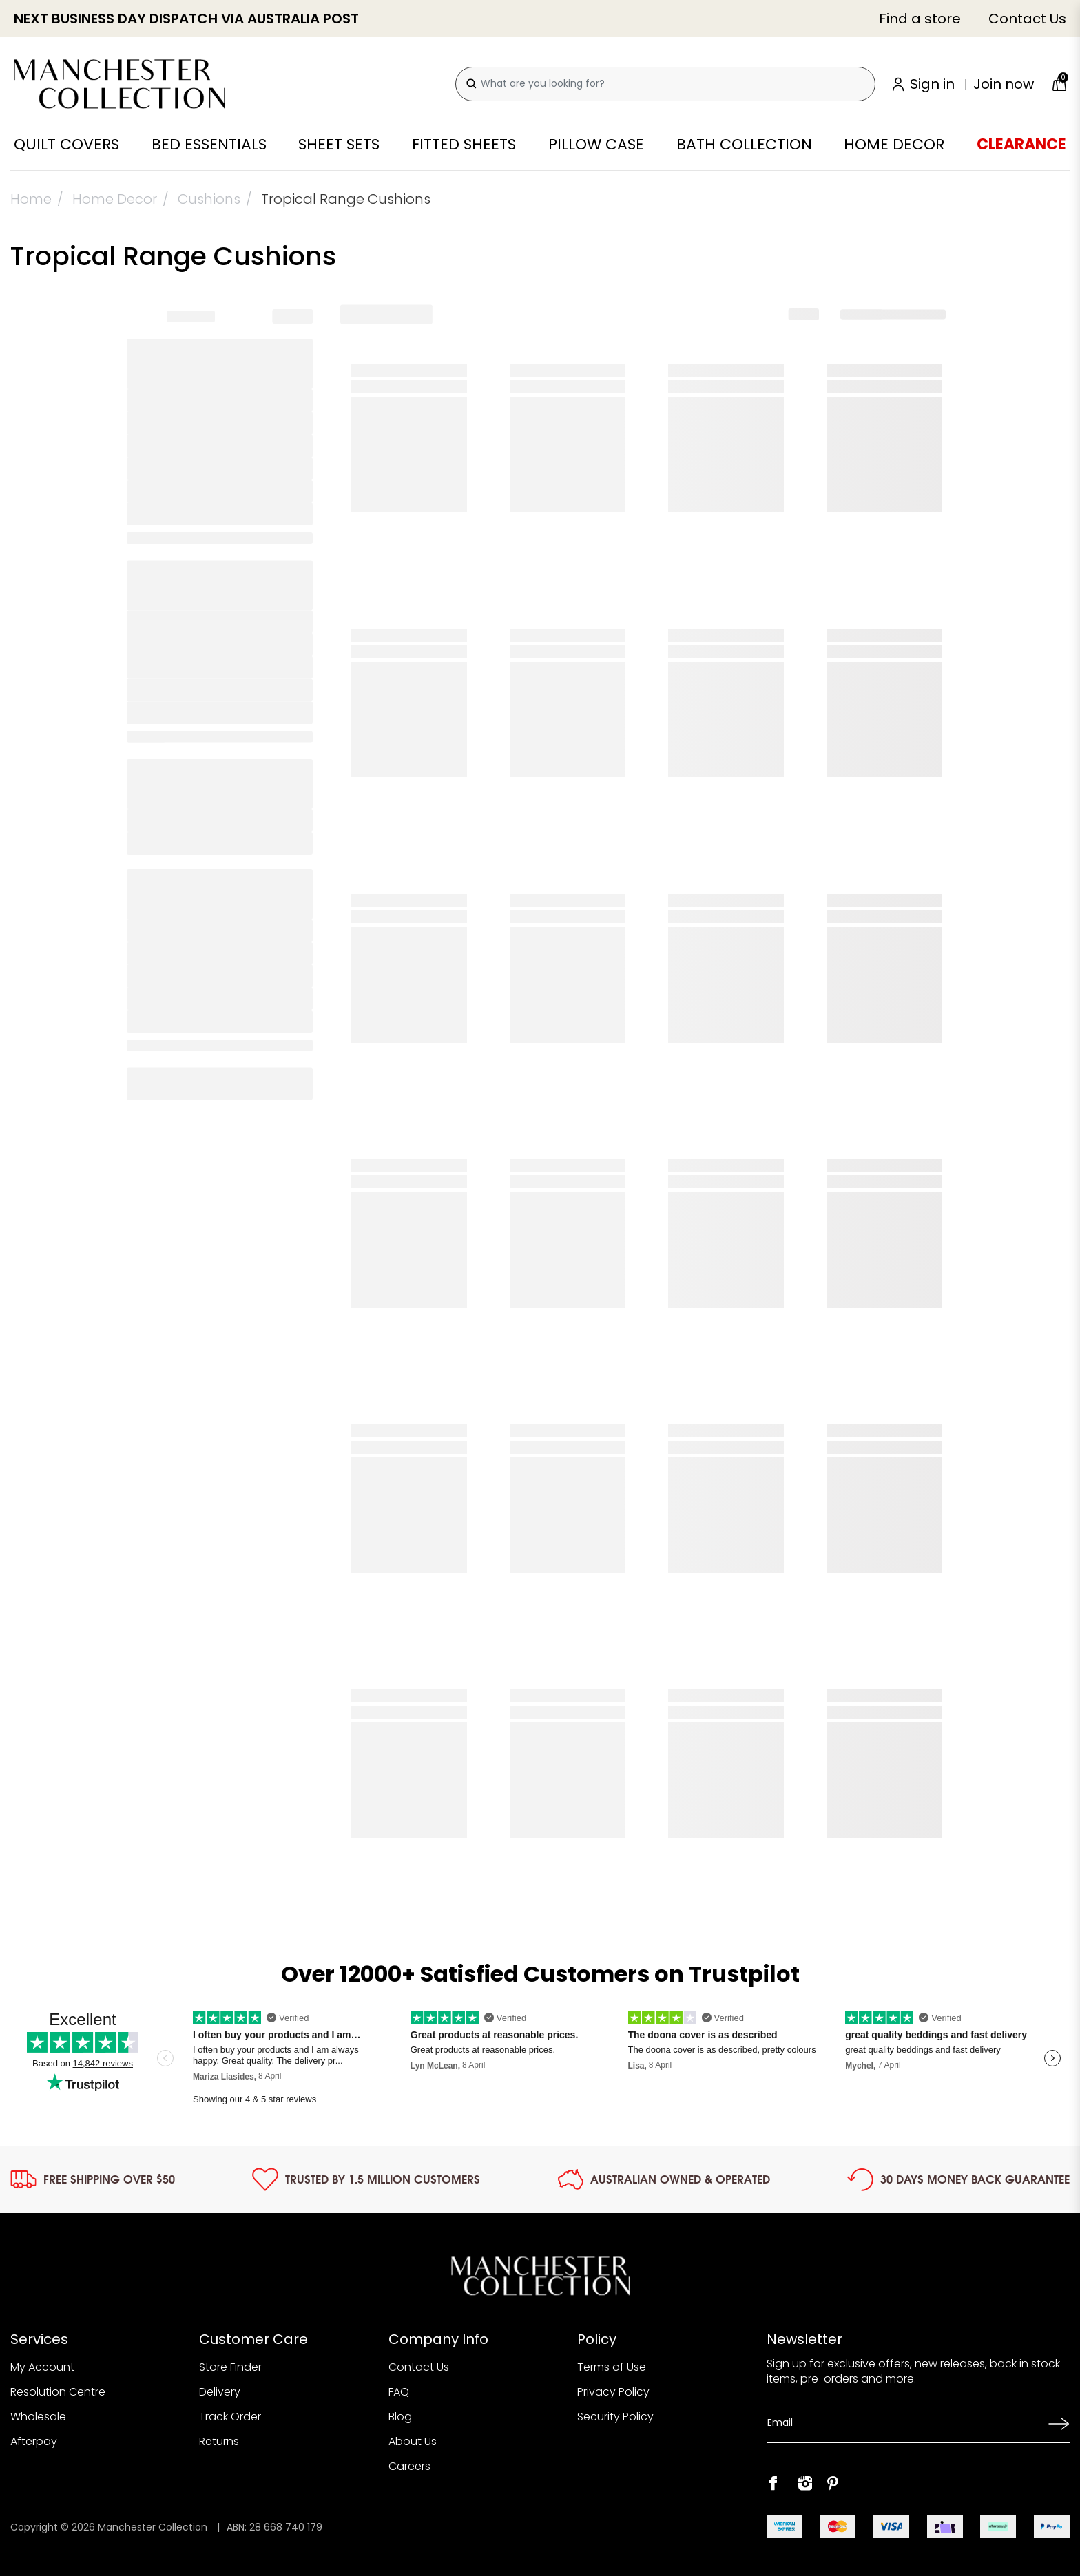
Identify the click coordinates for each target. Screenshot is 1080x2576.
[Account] (964, 84)
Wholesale (38, 2417)
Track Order (230, 2417)
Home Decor (894, 144)
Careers (409, 2466)
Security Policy (615, 2417)
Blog (400, 2417)
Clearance (1021, 144)
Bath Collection (744, 144)
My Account (42, 2367)
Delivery (219, 2392)
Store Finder (230, 2367)
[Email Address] (903, 2423)
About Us (412, 2441)
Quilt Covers (66, 144)
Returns (219, 2441)
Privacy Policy (613, 2392)
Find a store (920, 18)
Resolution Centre (57, 2392)
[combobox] (665, 84)
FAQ (398, 2392)
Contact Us (1027, 18)
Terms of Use (611, 2367)
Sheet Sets (339, 144)
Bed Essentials (209, 144)
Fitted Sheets (464, 144)
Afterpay (33, 2441)
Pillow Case (596, 144)
